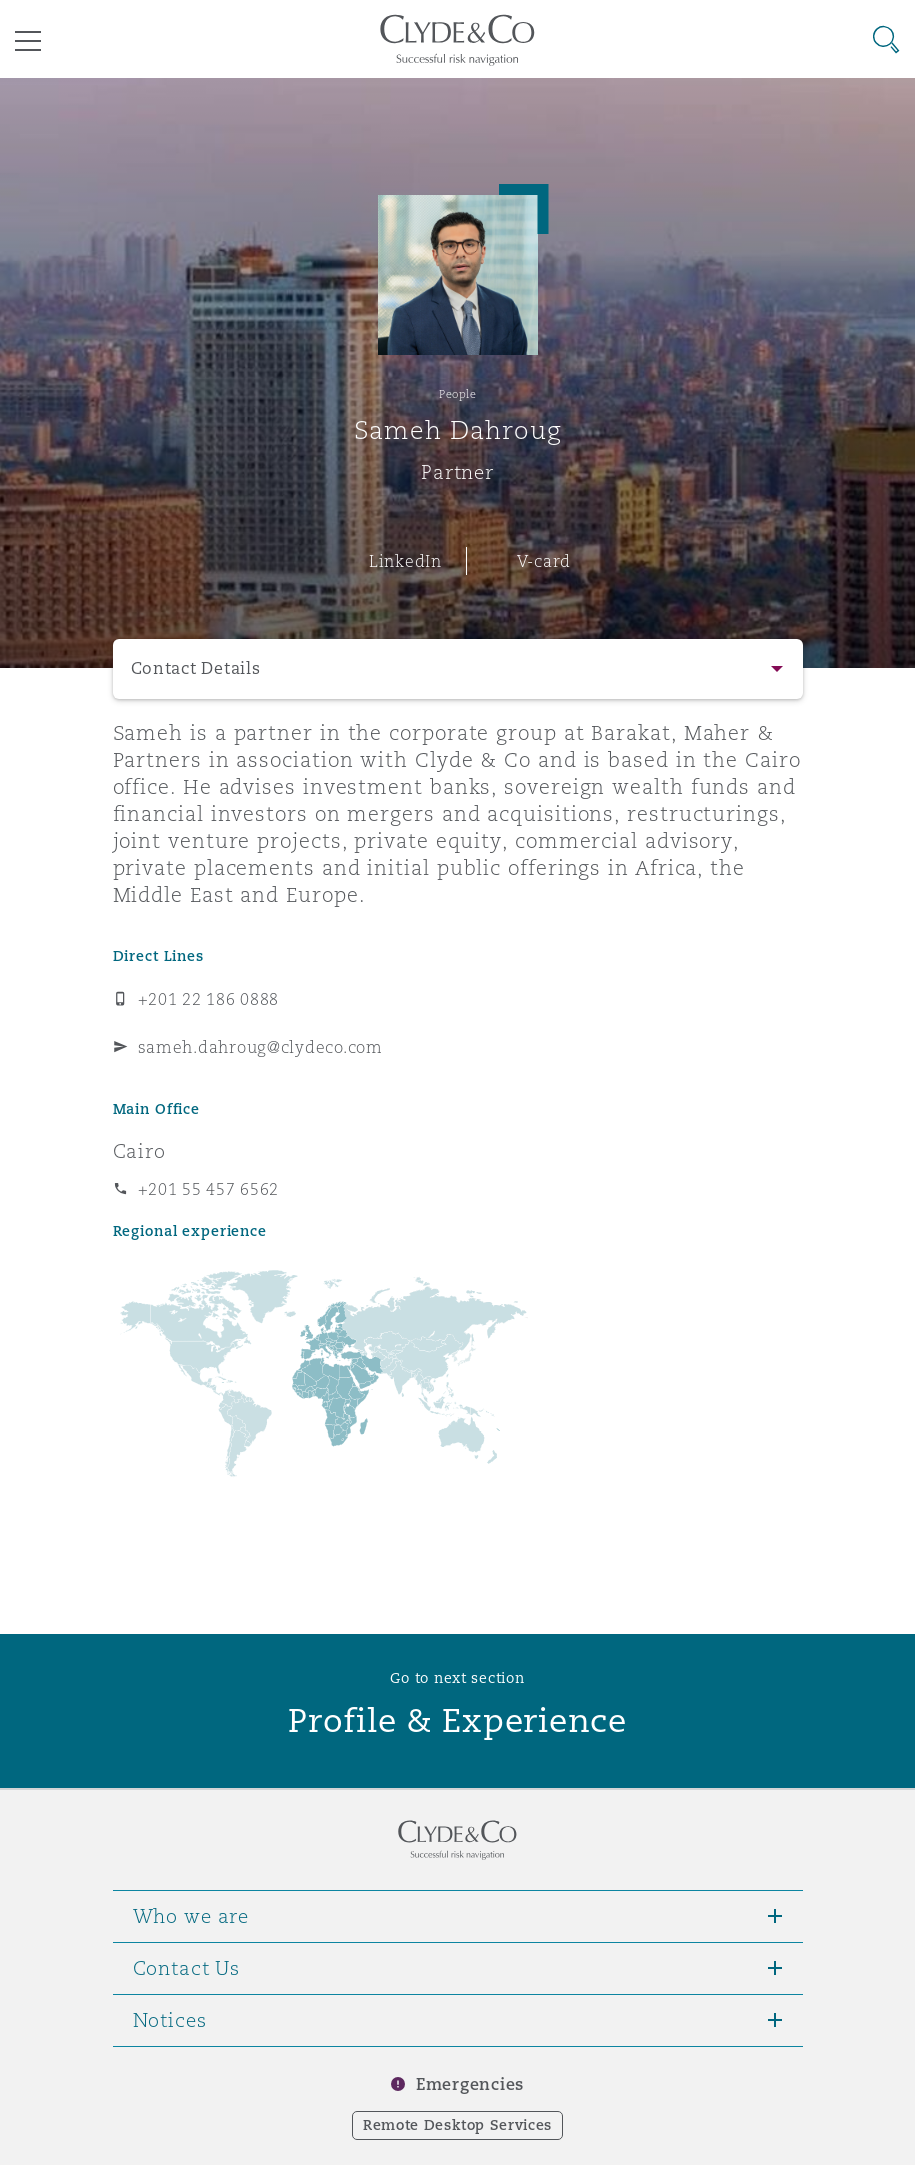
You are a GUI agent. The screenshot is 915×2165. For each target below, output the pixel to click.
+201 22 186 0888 (209, 999)
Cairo (139, 1151)
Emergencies (470, 2084)
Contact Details (196, 668)
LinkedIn (405, 561)
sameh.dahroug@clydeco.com (260, 1047)
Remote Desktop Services (457, 2125)
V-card (544, 561)
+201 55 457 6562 (209, 1189)
